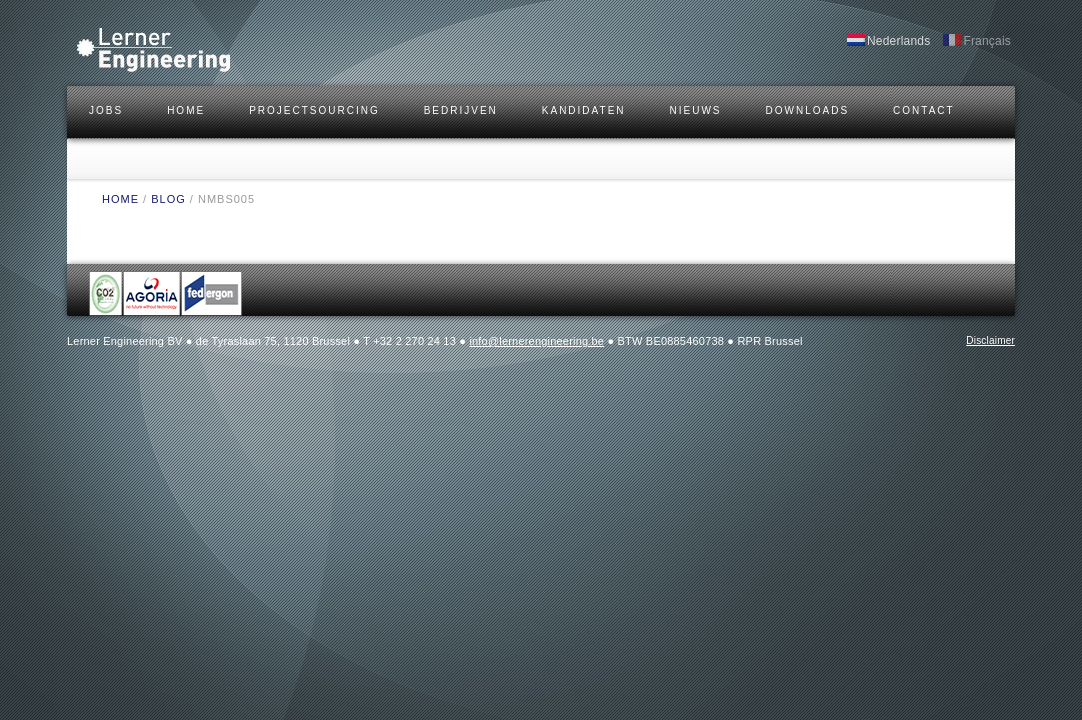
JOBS (106, 110)
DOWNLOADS (808, 110)
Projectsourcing (314, 110)
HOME (186, 110)
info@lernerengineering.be (536, 341)
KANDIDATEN (584, 110)
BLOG (168, 199)
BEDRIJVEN (461, 110)
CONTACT (924, 110)
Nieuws (696, 110)
